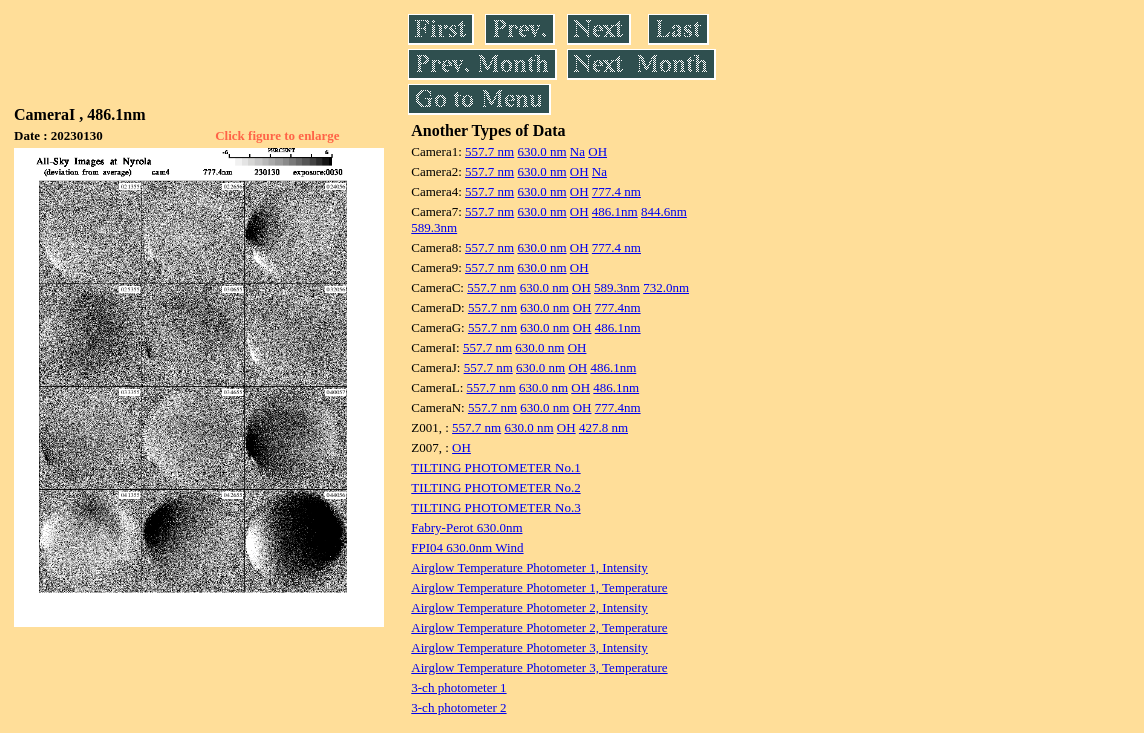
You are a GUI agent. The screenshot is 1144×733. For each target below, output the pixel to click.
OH (597, 151)
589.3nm (434, 227)
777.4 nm (616, 191)
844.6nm (664, 211)
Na (577, 151)
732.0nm (666, 287)
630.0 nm (541, 151)
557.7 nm (489, 151)
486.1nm (615, 211)
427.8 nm (603, 427)
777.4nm (618, 307)
